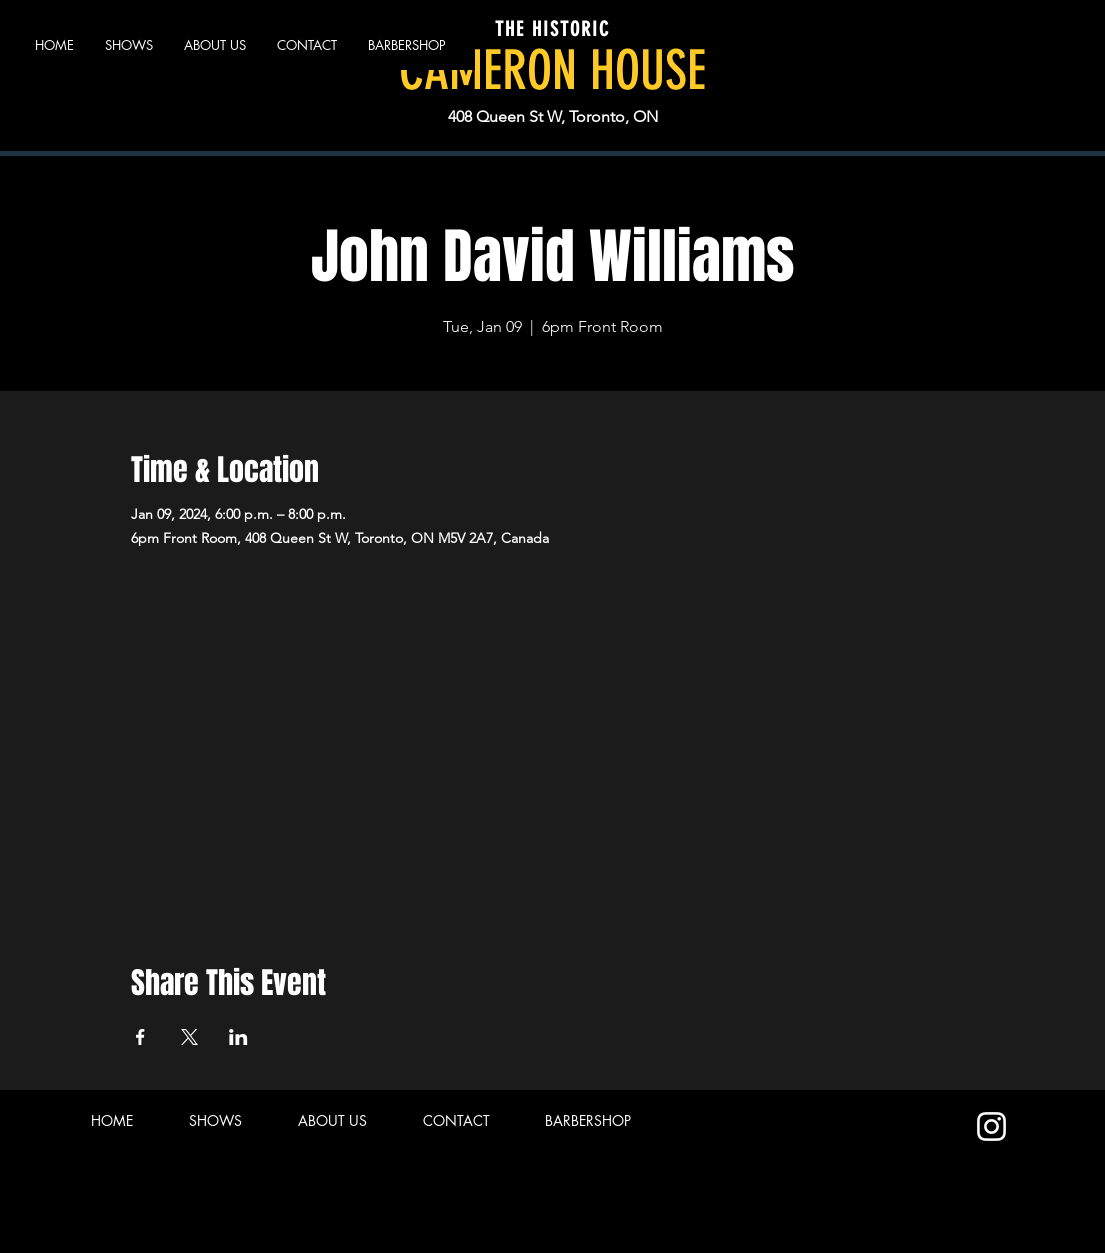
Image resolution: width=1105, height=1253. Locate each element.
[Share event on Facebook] (140, 1037)
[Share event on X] (189, 1037)
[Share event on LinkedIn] (238, 1037)
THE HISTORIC (552, 29)
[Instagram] (991, 1126)
